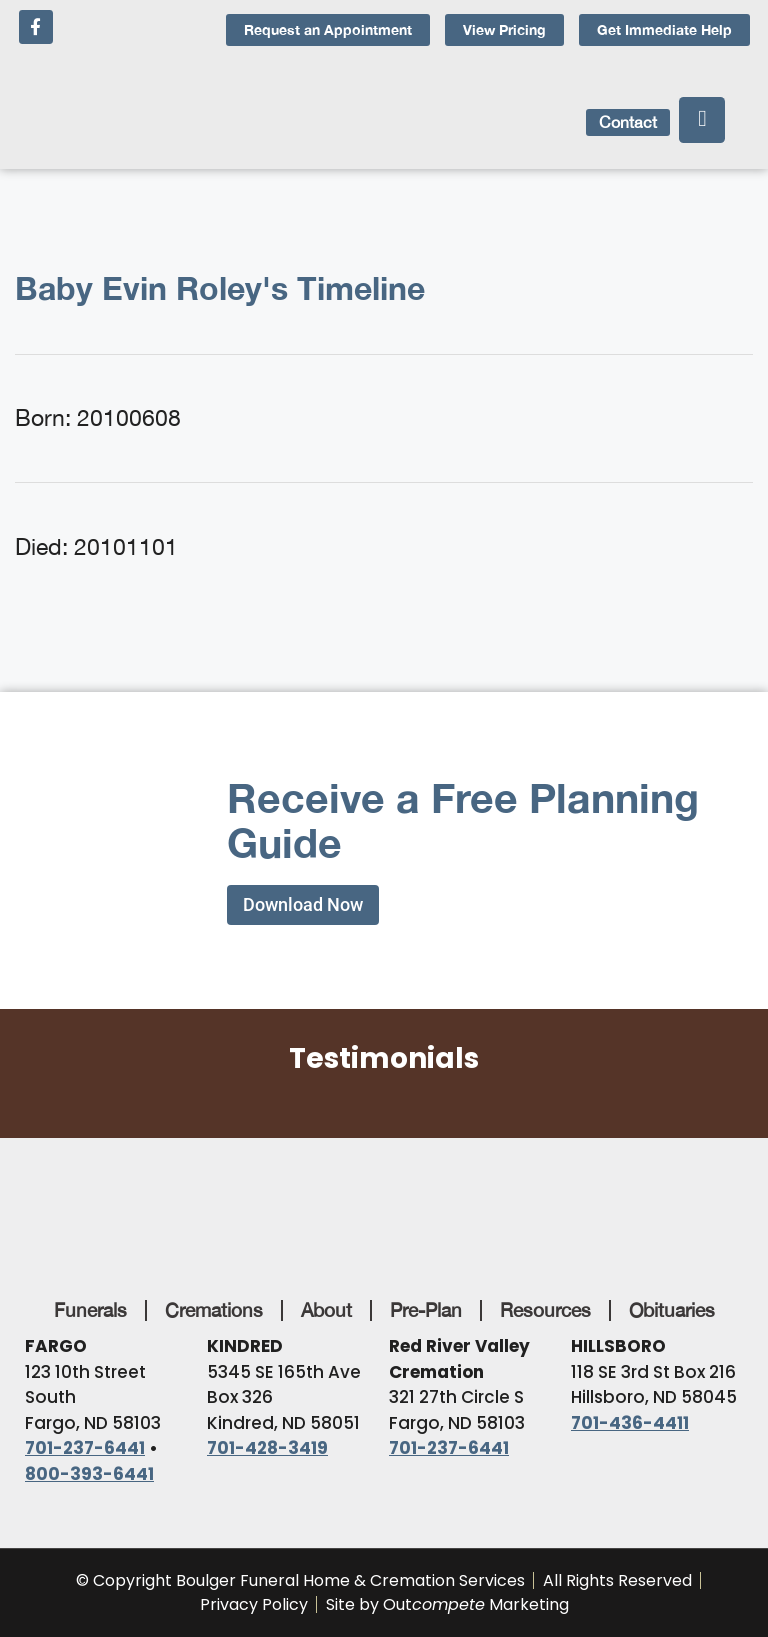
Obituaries (672, 1310)
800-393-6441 (89, 1474)
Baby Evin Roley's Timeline (220, 288)
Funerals (90, 1310)
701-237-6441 (85, 1448)
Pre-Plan (426, 1310)
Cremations (214, 1310)
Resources (545, 1310)
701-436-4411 (630, 1423)
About (326, 1310)
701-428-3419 (267, 1448)
